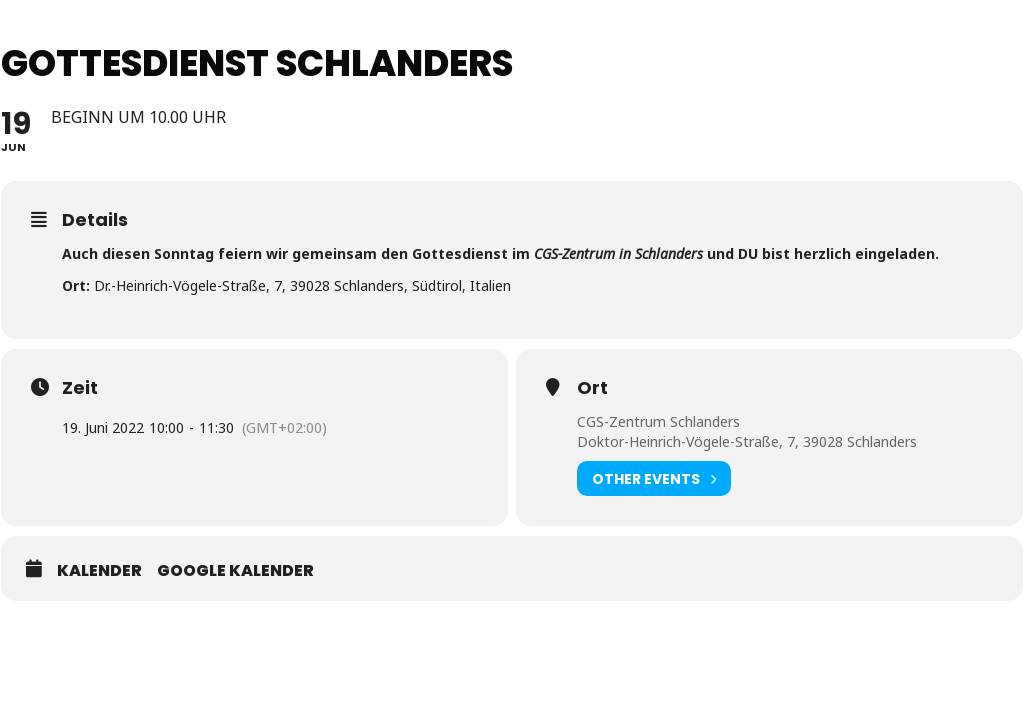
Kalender (99, 571)
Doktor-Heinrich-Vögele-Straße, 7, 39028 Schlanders (747, 441)
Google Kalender (235, 571)
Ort (592, 388)
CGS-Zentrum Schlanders (658, 421)
